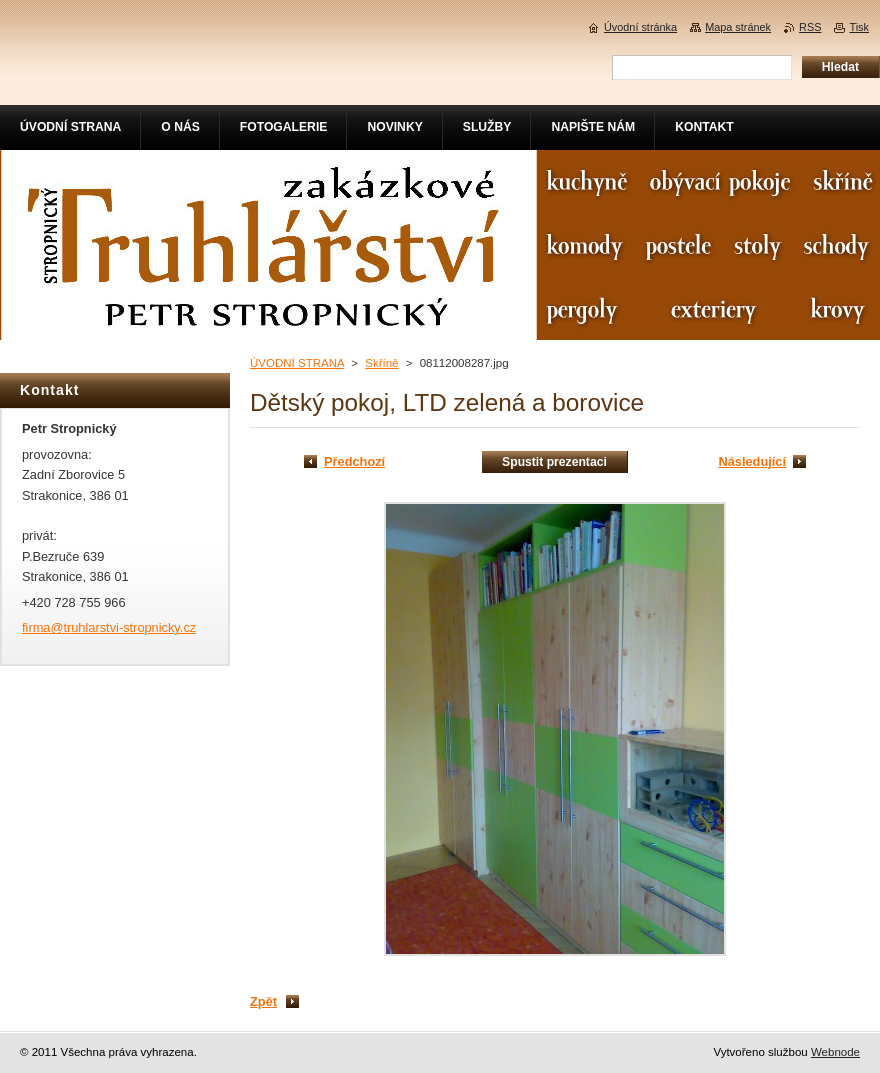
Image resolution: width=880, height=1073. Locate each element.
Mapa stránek (738, 27)
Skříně (381, 363)
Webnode (835, 1052)
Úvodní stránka (640, 27)
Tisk (859, 27)
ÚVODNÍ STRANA (297, 363)
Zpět (263, 1001)
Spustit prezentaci (554, 462)
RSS (810, 27)
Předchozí (354, 461)
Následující (752, 461)
